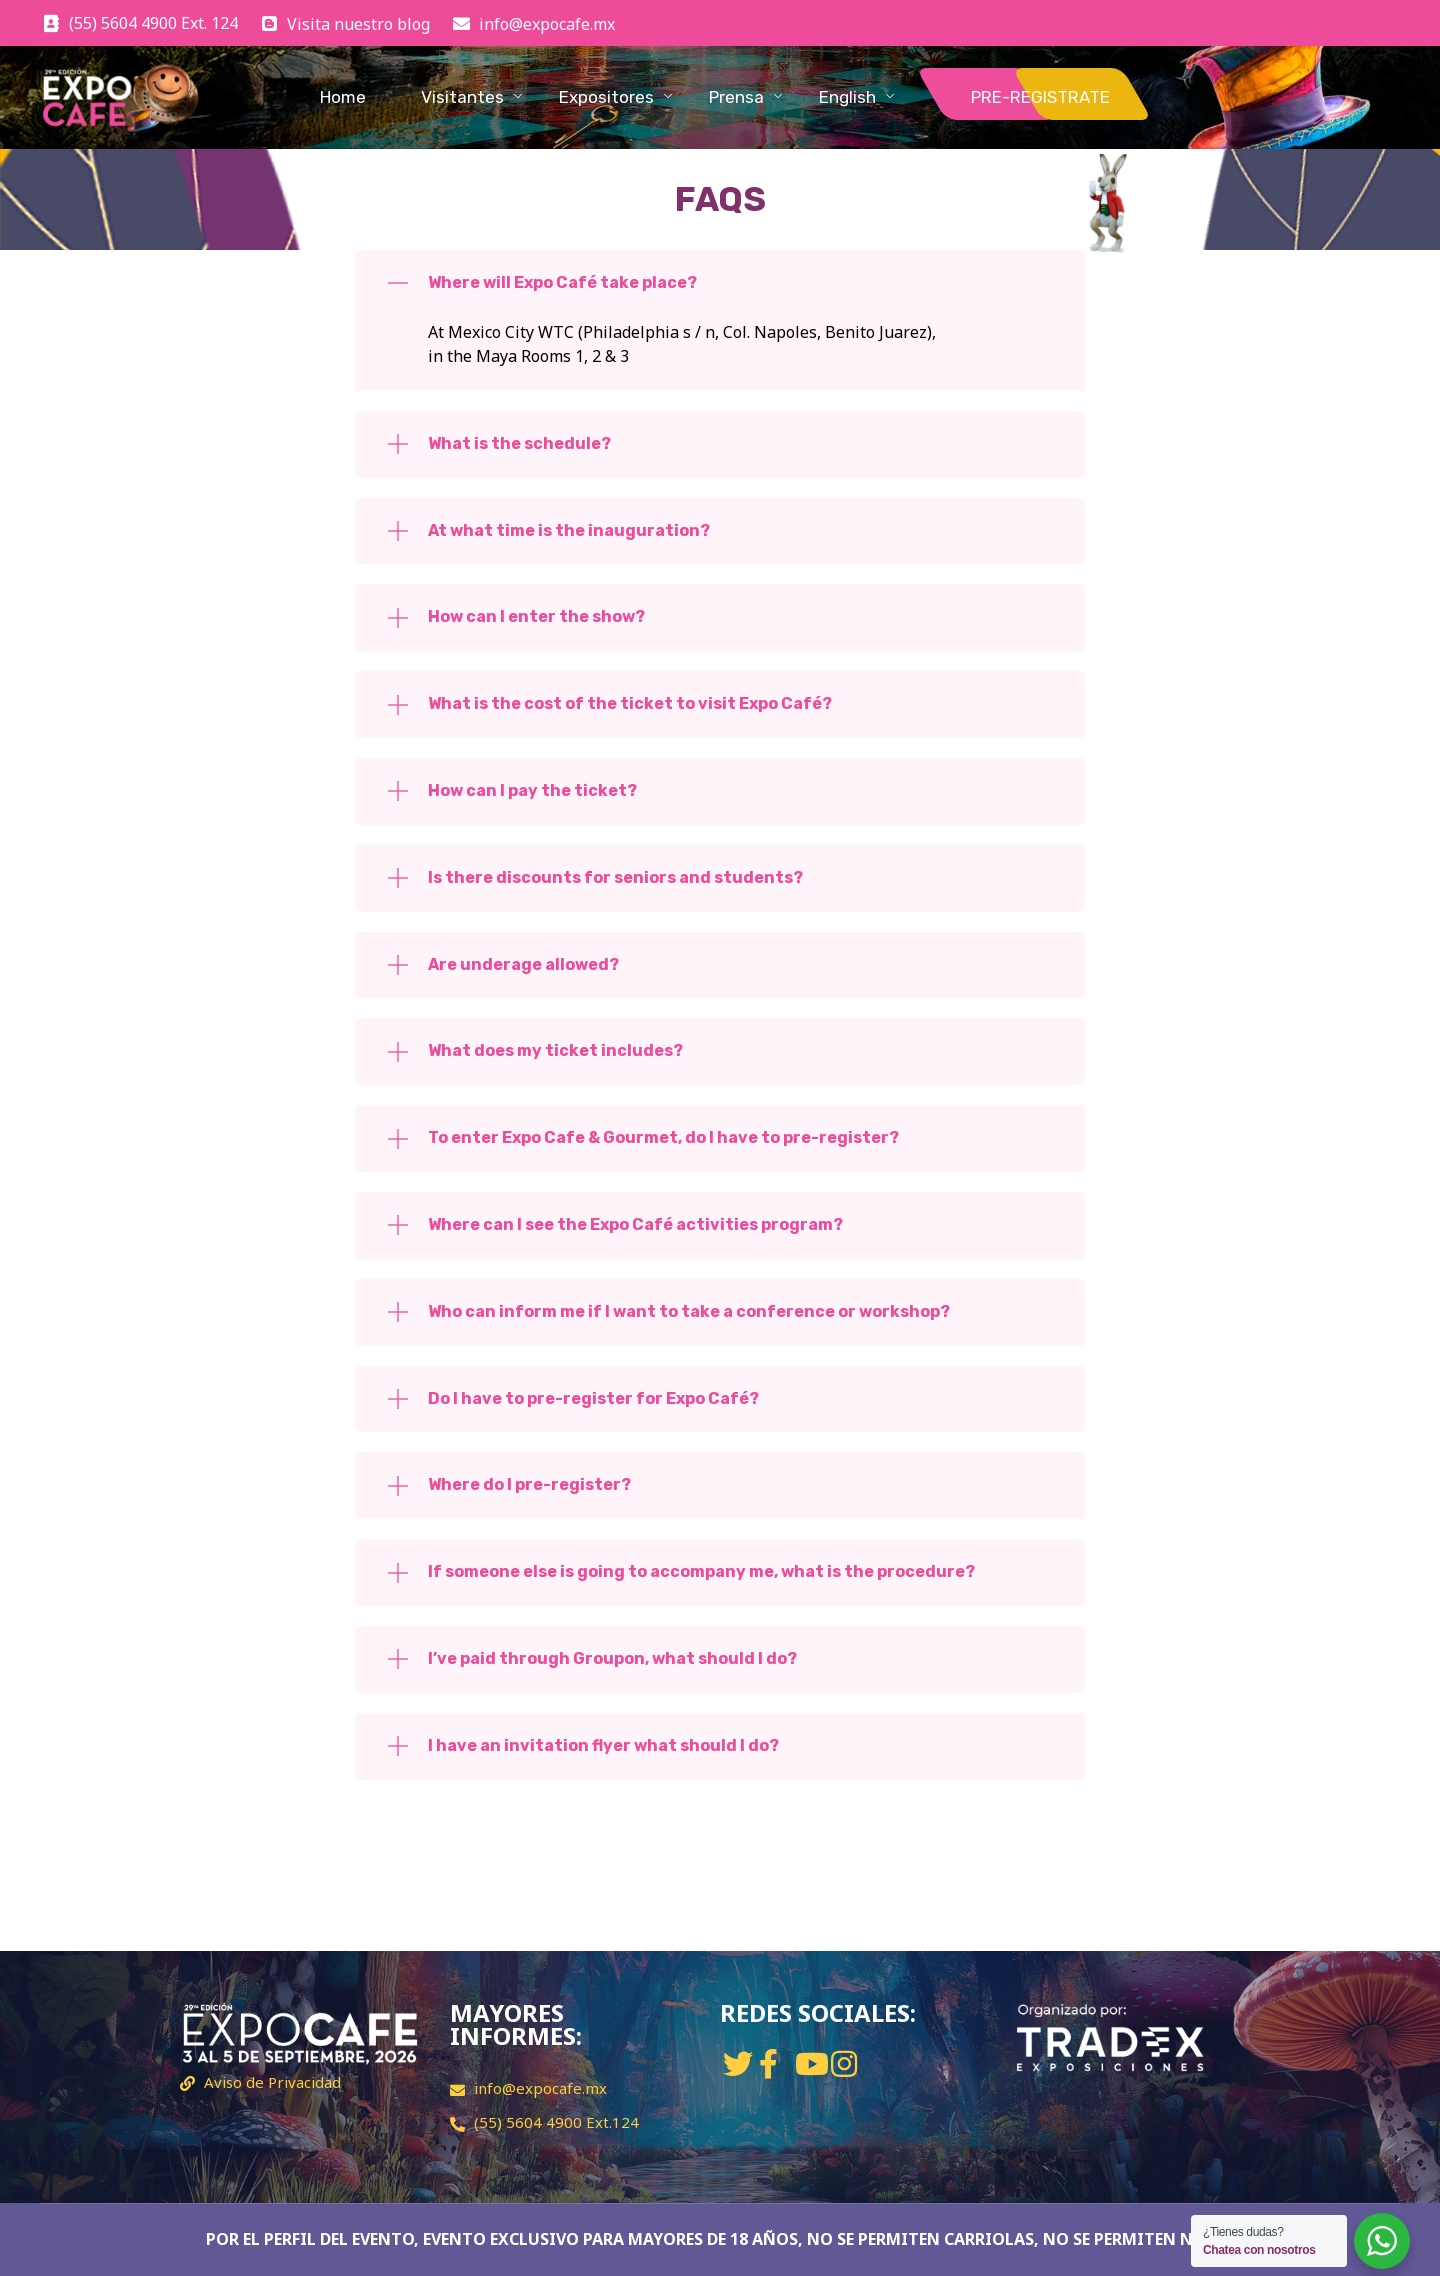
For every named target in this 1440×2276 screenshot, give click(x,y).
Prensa (736, 97)
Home (343, 97)
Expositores (606, 97)
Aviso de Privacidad (272, 2082)
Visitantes (462, 97)
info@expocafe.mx (540, 2088)
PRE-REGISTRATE (1040, 97)
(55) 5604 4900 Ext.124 (556, 2122)
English (847, 97)
